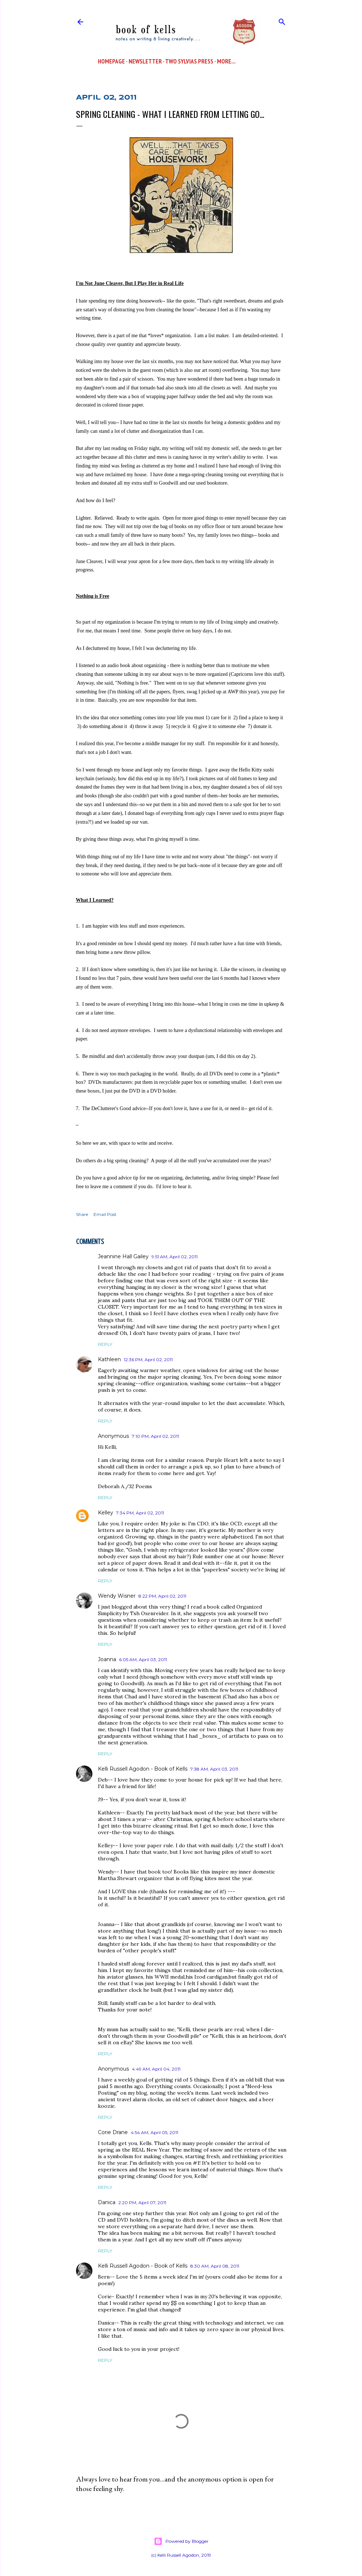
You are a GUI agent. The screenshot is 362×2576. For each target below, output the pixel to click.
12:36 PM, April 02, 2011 (148, 1359)
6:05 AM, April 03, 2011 (143, 1659)
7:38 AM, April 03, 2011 (214, 1769)
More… (226, 61)
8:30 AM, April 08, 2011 (214, 2266)
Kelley (105, 1512)
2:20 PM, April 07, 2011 (142, 2202)
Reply (105, 1344)
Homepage (111, 61)
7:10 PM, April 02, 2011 (155, 1436)
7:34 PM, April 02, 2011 (140, 1513)
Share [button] (82, 1214)
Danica (106, 2202)
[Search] (282, 20)
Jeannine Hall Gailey (123, 1256)
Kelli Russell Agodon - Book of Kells (142, 1769)
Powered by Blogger (181, 2541)
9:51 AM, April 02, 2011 (175, 1256)
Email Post (105, 1214)
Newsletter (145, 61)
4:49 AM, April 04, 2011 (156, 2069)
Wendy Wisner (117, 1596)
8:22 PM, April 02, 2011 (162, 1596)
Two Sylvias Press (189, 61)
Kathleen (109, 1359)
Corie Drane (113, 2132)
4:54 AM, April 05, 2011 (154, 2132)
